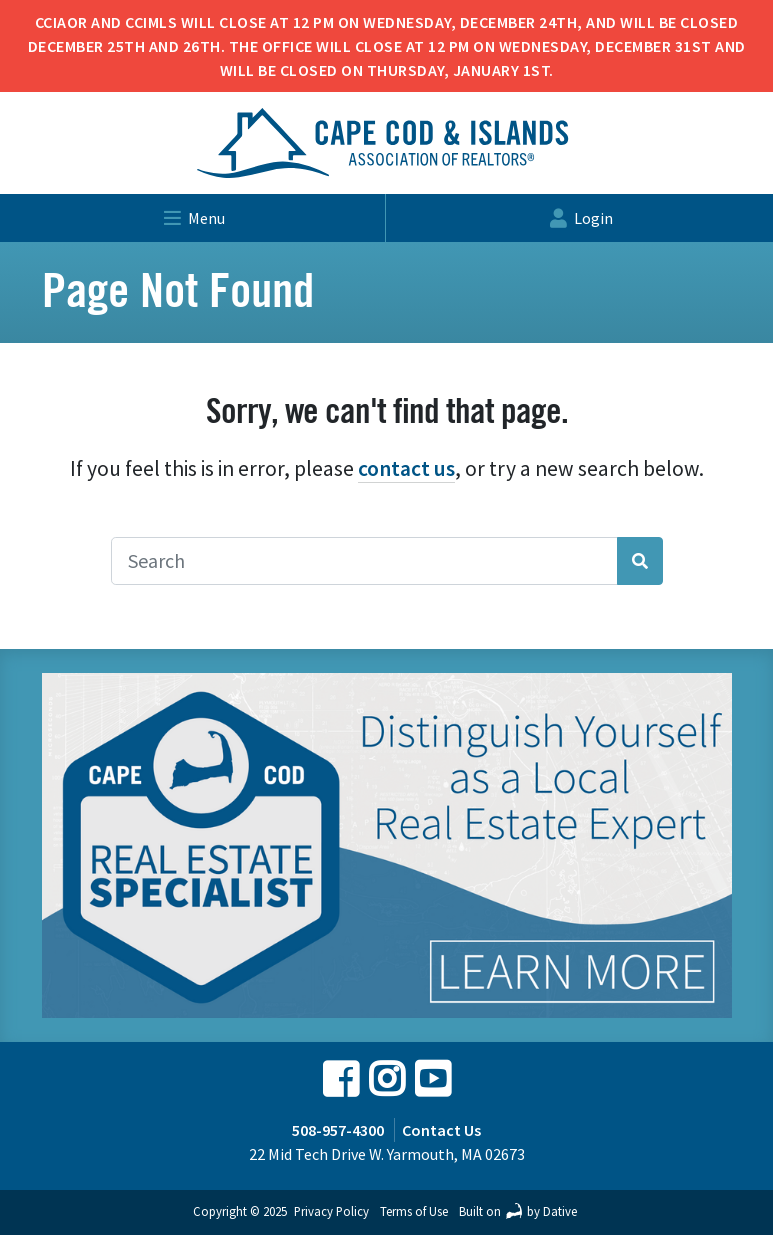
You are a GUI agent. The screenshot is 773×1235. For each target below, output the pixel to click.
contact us (406, 468)
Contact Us (441, 1130)
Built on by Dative (518, 1211)
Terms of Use (414, 1211)
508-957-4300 (338, 1130)
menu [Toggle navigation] (192, 218)
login (579, 218)
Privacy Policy (331, 1211)
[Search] (364, 561)
